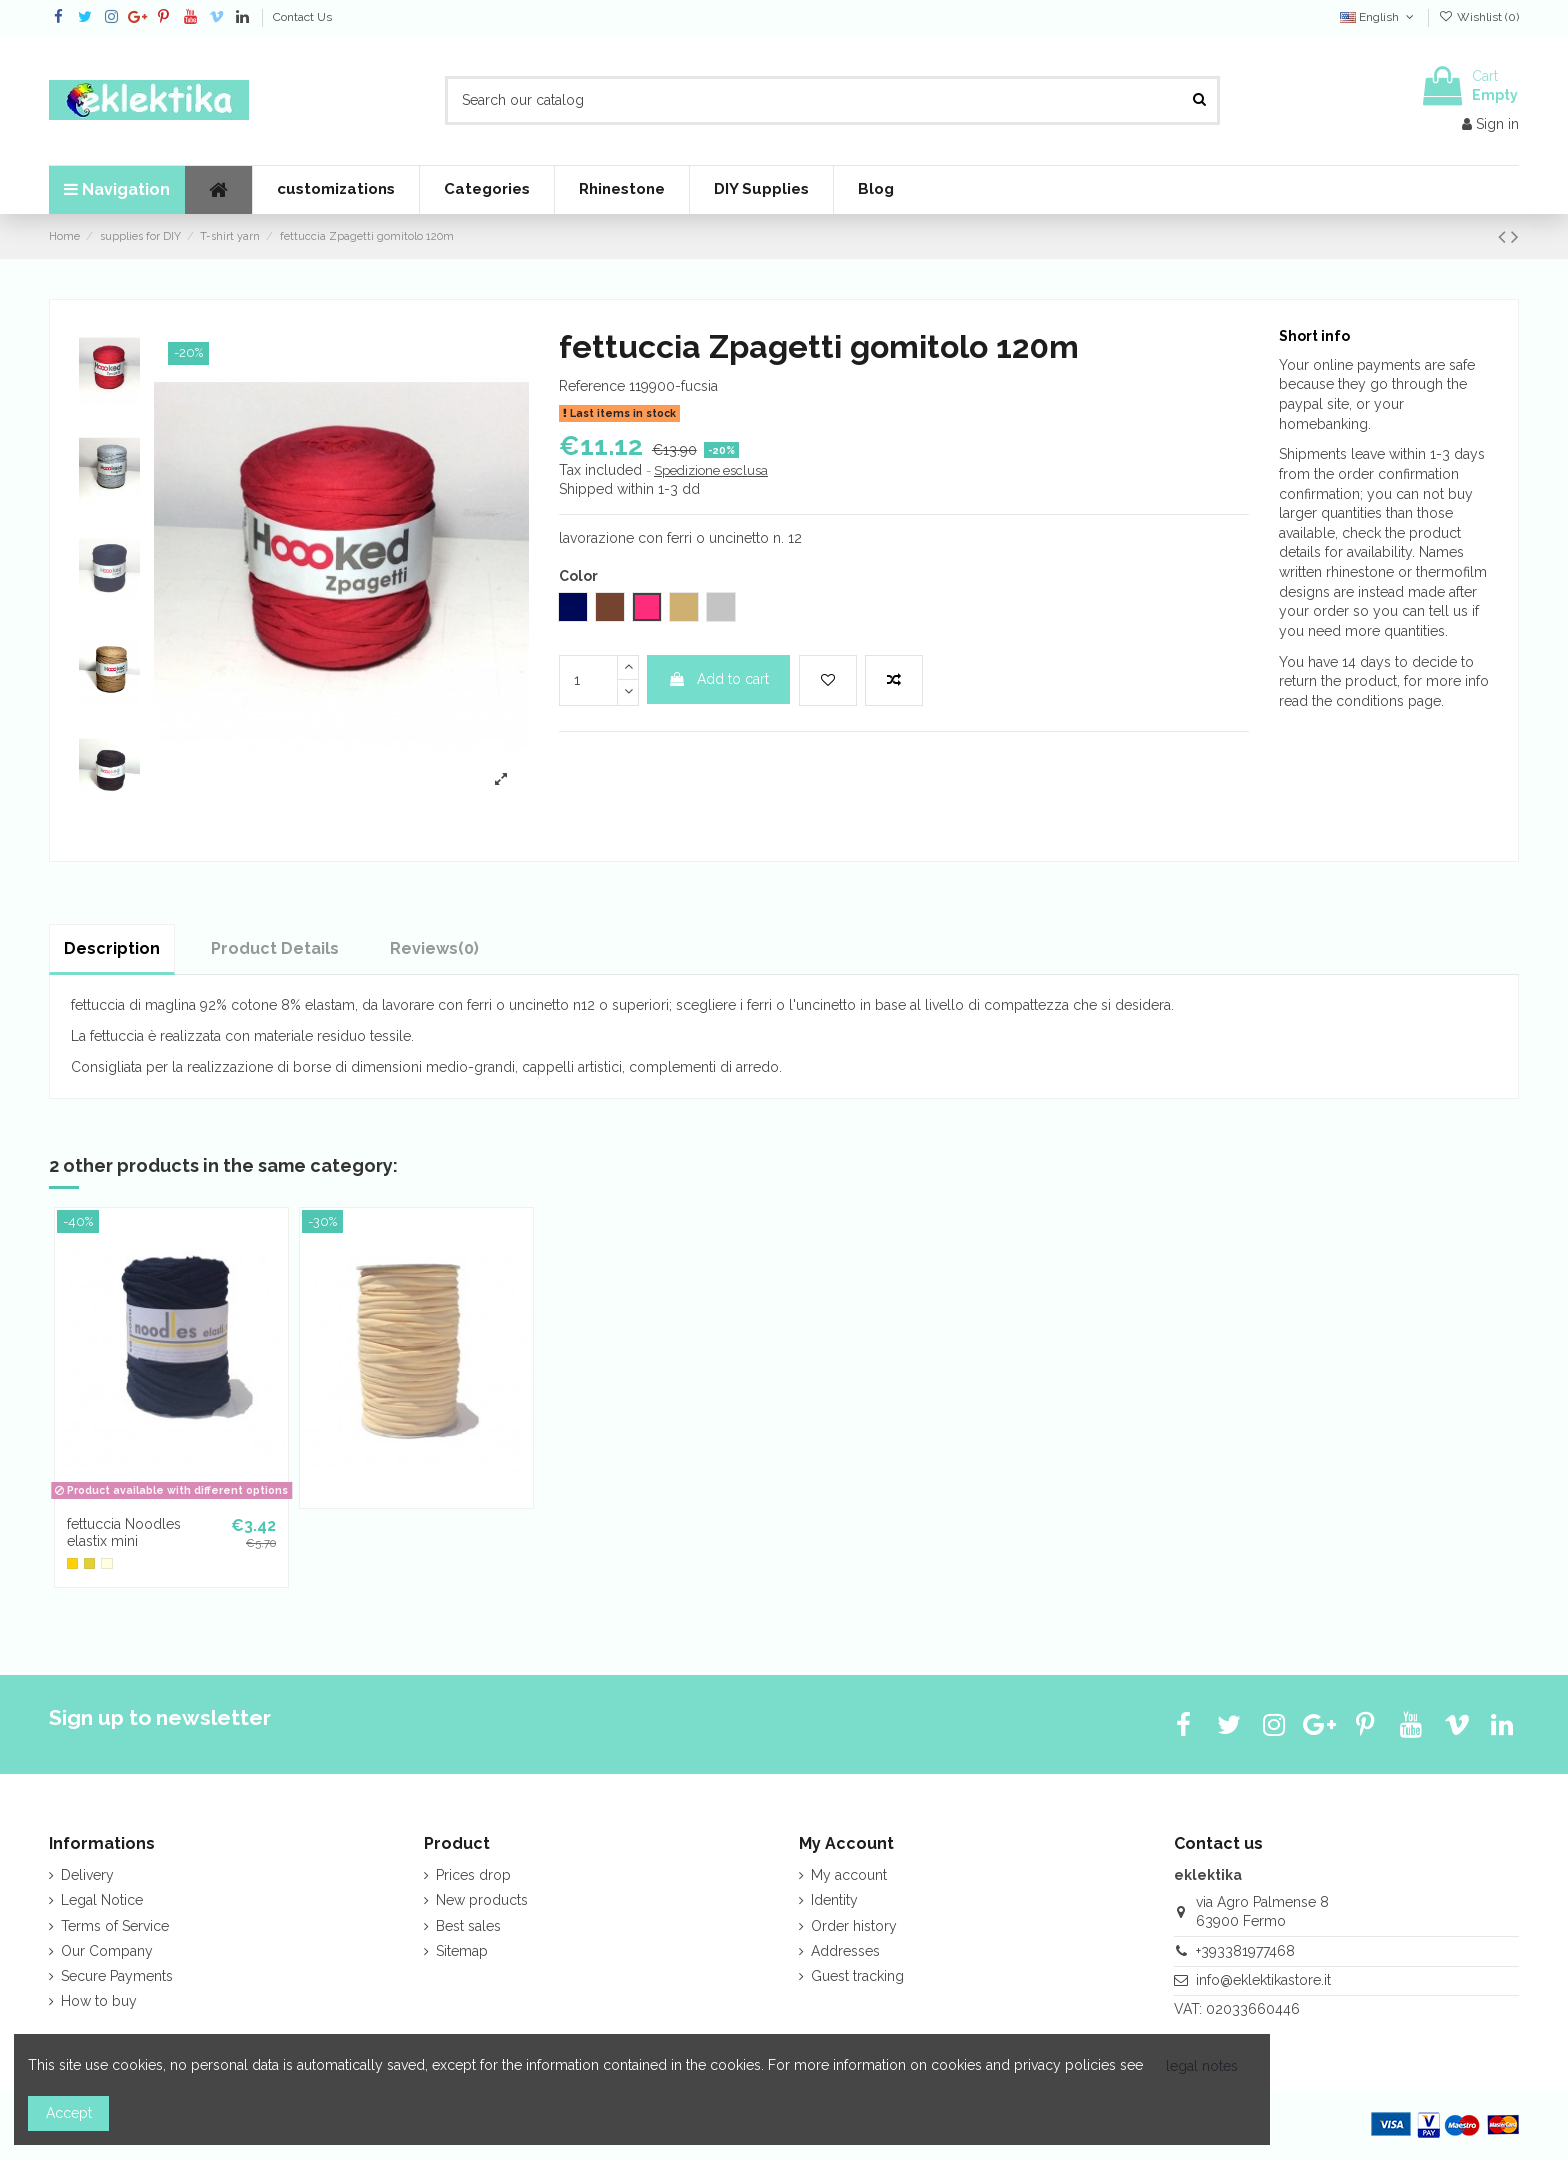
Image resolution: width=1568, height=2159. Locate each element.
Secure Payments (117, 1976)
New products (482, 1900)
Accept (69, 2113)
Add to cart (718, 679)
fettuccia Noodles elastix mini (124, 1532)
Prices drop (473, 1875)
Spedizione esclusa (711, 470)
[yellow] (72, 1563)
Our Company (107, 1951)
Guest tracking (857, 1976)
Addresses (845, 1951)
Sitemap (462, 1951)
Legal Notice (102, 1900)
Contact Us (302, 17)
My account (849, 1875)
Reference (592, 386)
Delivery (87, 1875)
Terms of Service (115, 1926)
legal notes (1202, 2066)
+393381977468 (1245, 1951)
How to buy (99, 2001)
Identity (834, 1900)
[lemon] (89, 1563)
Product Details (275, 948)
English (1378, 17)
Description (112, 948)
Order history (854, 1926)
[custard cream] (106, 1563)
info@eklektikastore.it (1263, 1980)
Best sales (468, 1926)
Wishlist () (1479, 17)
